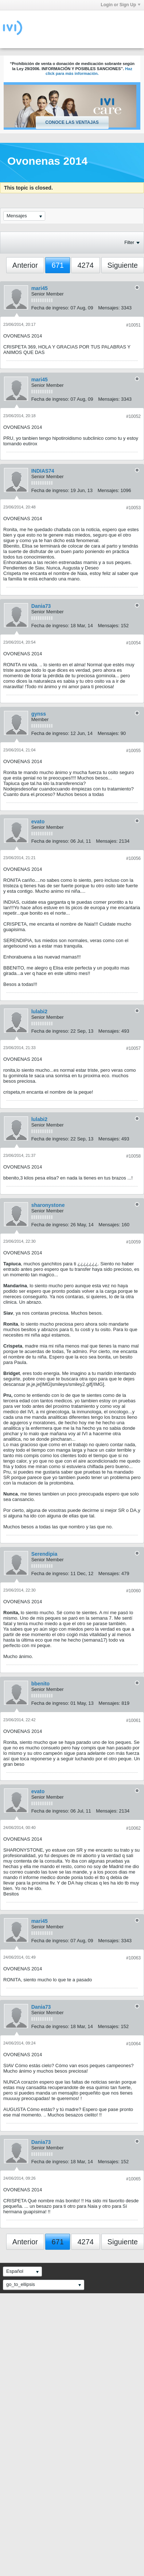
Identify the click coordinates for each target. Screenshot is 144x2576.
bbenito (40, 1684)
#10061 (133, 1720)
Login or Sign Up (120, 4)
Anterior (25, 265)
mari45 (39, 288)
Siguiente (123, 265)
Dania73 (41, 606)
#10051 (133, 325)
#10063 (133, 1957)
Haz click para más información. (89, 71)
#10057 (133, 1048)
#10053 (133, 507)
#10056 (133, 858)
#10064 (133, 2043)
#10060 (133, 1590)
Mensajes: (109, 307)
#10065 (133, 2178)
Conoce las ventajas (71, 122)
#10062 (133, 1828)
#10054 (133, 642)
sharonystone (48, 1205)
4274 (85, 265)
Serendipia (44, 1554)
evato (38, 821)
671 (57, 265)
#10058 (133, 1156)
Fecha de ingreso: (50, 307)
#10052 (133, 416)
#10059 (133, 1242)
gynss (38, 714)
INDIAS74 (42, 471)
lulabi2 (39, 1011)
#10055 (133, 750)
